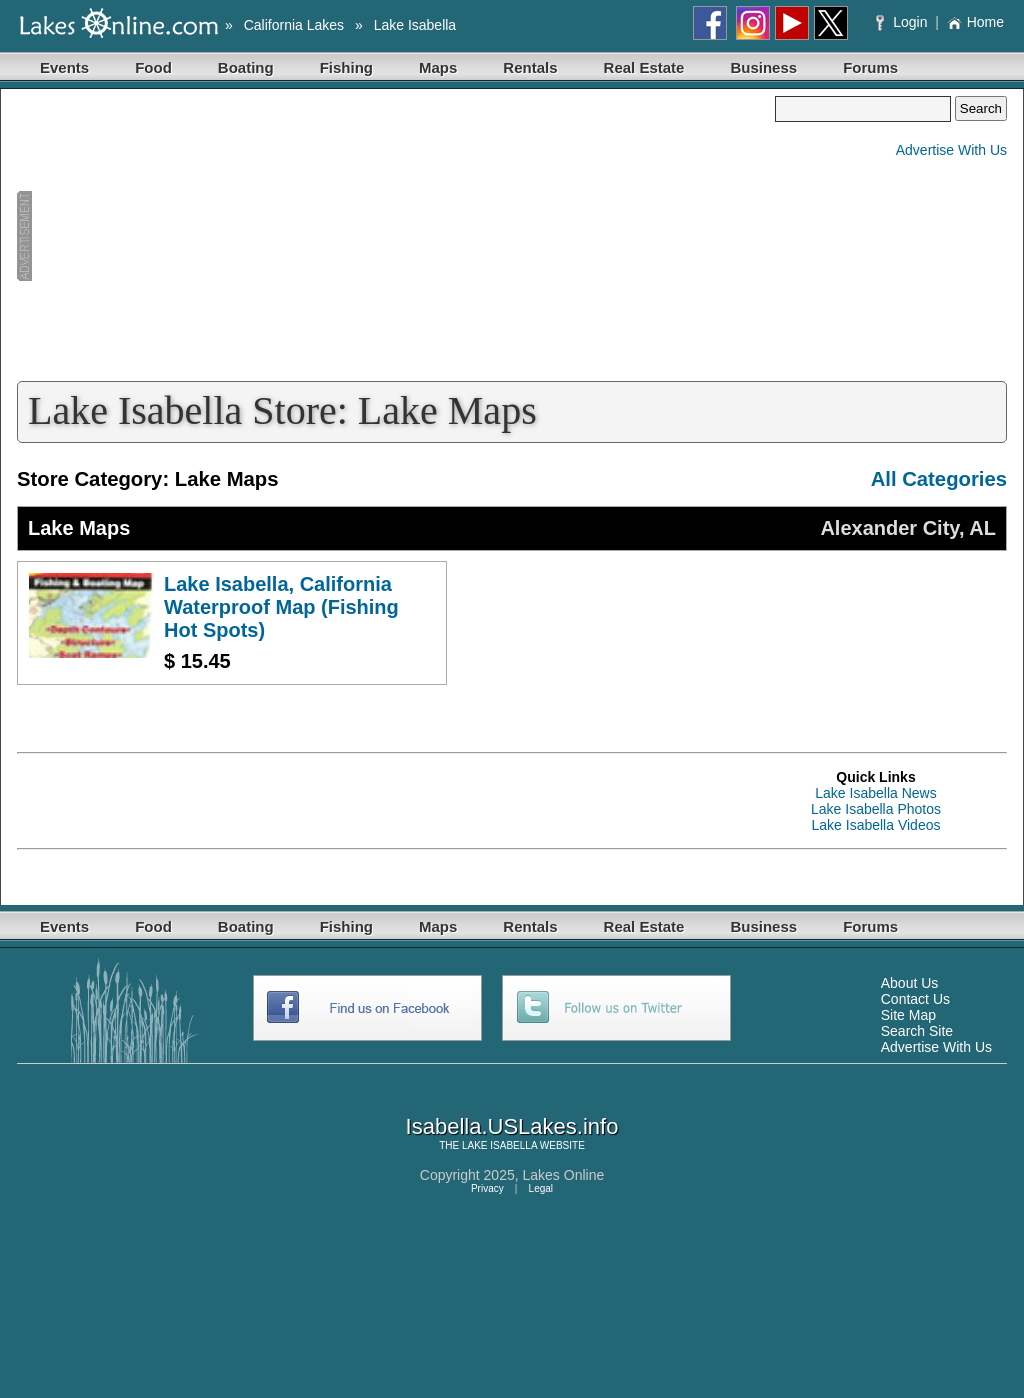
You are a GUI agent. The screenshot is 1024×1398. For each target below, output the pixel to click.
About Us (910, 983)
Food (153, 67)
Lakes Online (564, 1175)
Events (64, 67)
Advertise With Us (951, 150)
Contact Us (915, 999)
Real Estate (644, 67)
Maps (438, 67)
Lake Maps (79, 528)
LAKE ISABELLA (499, 1145)
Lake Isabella (415, 25)
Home (975, 22)
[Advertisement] (396, 236)
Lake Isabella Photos (876, 809)
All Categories (939, 479)
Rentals (530, 67)
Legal (541, 1188)
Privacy (487, 1188)
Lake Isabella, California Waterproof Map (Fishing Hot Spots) (281, 607)
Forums (870, 67)
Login (903, 22)
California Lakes (294, 25)
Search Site (917, 1031)
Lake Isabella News (875, 793)
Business (763, 67)
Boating (246, 67)
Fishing (346, 67)
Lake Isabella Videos (876, 825)
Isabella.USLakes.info (512, 1126)
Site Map (908, 1015)
